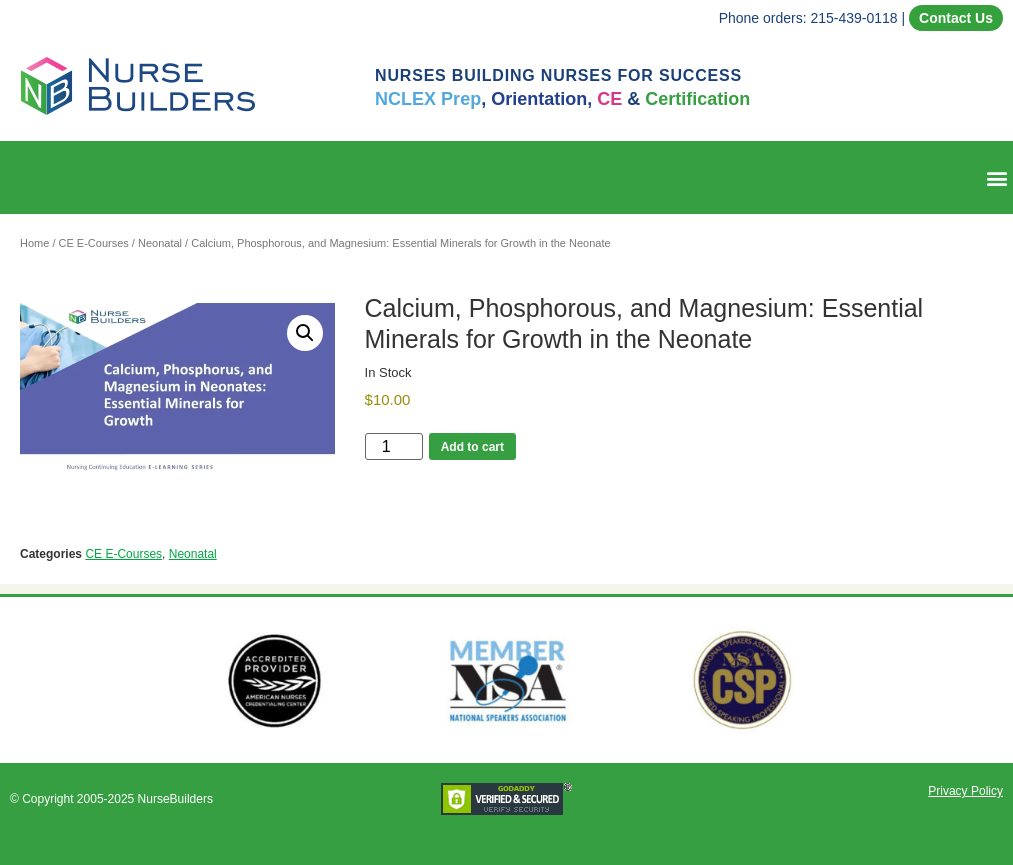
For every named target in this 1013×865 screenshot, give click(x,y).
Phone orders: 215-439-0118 (808, 18)
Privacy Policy (965, 791)
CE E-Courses (94, 243)
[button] (996, 177)
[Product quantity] (394, 446)
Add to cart (472, 447)
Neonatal (160, 243)
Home (34, 243)
